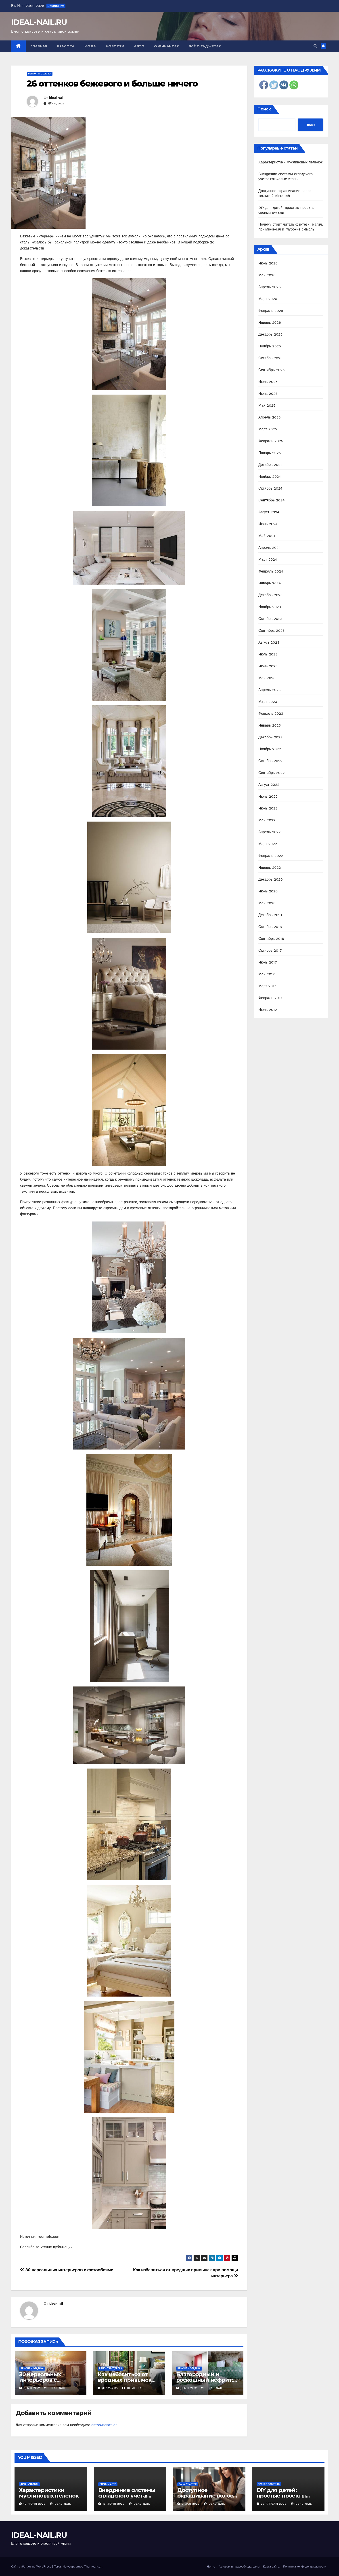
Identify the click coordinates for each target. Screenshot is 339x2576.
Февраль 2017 (270, 998)
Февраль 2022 (270, 856)
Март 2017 (267, 986)
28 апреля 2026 (274, 2503)
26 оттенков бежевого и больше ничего (112, 83)
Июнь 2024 (268, 524)
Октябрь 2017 (270, 950)
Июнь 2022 (268, 808)
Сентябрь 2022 (271, 773)
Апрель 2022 (269, 832)
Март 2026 (267, 299)
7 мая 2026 (191, 2503)
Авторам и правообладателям (239, 2566)
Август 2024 (268, 512)
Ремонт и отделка (39, 73)
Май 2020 (267, 903)
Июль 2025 (268, 382)
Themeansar (93, 2566)
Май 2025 (266, 405)
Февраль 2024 (270, 571)
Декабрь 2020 (270, 879)
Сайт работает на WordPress (31, 2566)
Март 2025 (267, 429)
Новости (115, 46)
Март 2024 (267, 559)
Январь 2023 (269, 725)
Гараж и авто (108, 2484)
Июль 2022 (268, 796)
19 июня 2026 (35, 2503)
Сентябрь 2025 (271, 370)
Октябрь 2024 (270, 488)
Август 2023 (268, 642)
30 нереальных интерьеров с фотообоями (66, 2269)
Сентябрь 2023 (271, 630)
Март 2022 (267, 844)
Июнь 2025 (268, 393)
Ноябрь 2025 (269, 346)
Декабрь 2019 (270, 915)
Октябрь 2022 (270, 761)
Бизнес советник (269, 2484)
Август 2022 (268, 784)
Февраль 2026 (270, 311)
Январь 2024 (269, 583)
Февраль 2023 (270, 713)
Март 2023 (267, 701)
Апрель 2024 (269, 547)
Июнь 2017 (267, 962)
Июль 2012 (267, 1010)
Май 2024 (266, 536)
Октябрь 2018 (270, 927)
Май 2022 (266, 820)
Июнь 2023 (268, 666)
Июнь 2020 (268, 891)
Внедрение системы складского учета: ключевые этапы (126, 2495)
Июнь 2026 (268, 263)
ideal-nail (56, 98)
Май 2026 (267, 275)
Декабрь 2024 (270, 465)
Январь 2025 (269, 453)
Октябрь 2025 (270, 358)
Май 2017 (266, 974)
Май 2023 (266, 678)
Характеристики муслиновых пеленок (290, 162)
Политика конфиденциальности (304, 2566)
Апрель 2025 (269, 417)
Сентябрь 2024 (271, 500)
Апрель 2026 (269, 287)
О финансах (166, 46)
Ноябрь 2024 (269, 476)
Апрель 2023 (269, 690)
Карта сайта (271, 2566)
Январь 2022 (269, 867)
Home (211, 2566)
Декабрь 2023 (270, 595)
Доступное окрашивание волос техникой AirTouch (205, 2495)
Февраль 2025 (270, 441)
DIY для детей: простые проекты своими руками (281, 2495)
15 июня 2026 (114, 2503)
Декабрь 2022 (270, 737)
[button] (315, 46)
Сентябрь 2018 (271, 938)
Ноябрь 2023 (269, 607)
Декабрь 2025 (270, 334)
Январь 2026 (269, 322)
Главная (39, 46)
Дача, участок (29, 2484)
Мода (90, 46)
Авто (139, 46)
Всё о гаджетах (205, 46)
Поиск (264, 109)
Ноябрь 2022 (269, 749)
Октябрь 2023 (270, 619)
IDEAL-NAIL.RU (39, 22)
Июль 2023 (268, 654)
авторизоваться (104, 2425)
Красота (66, 46)
